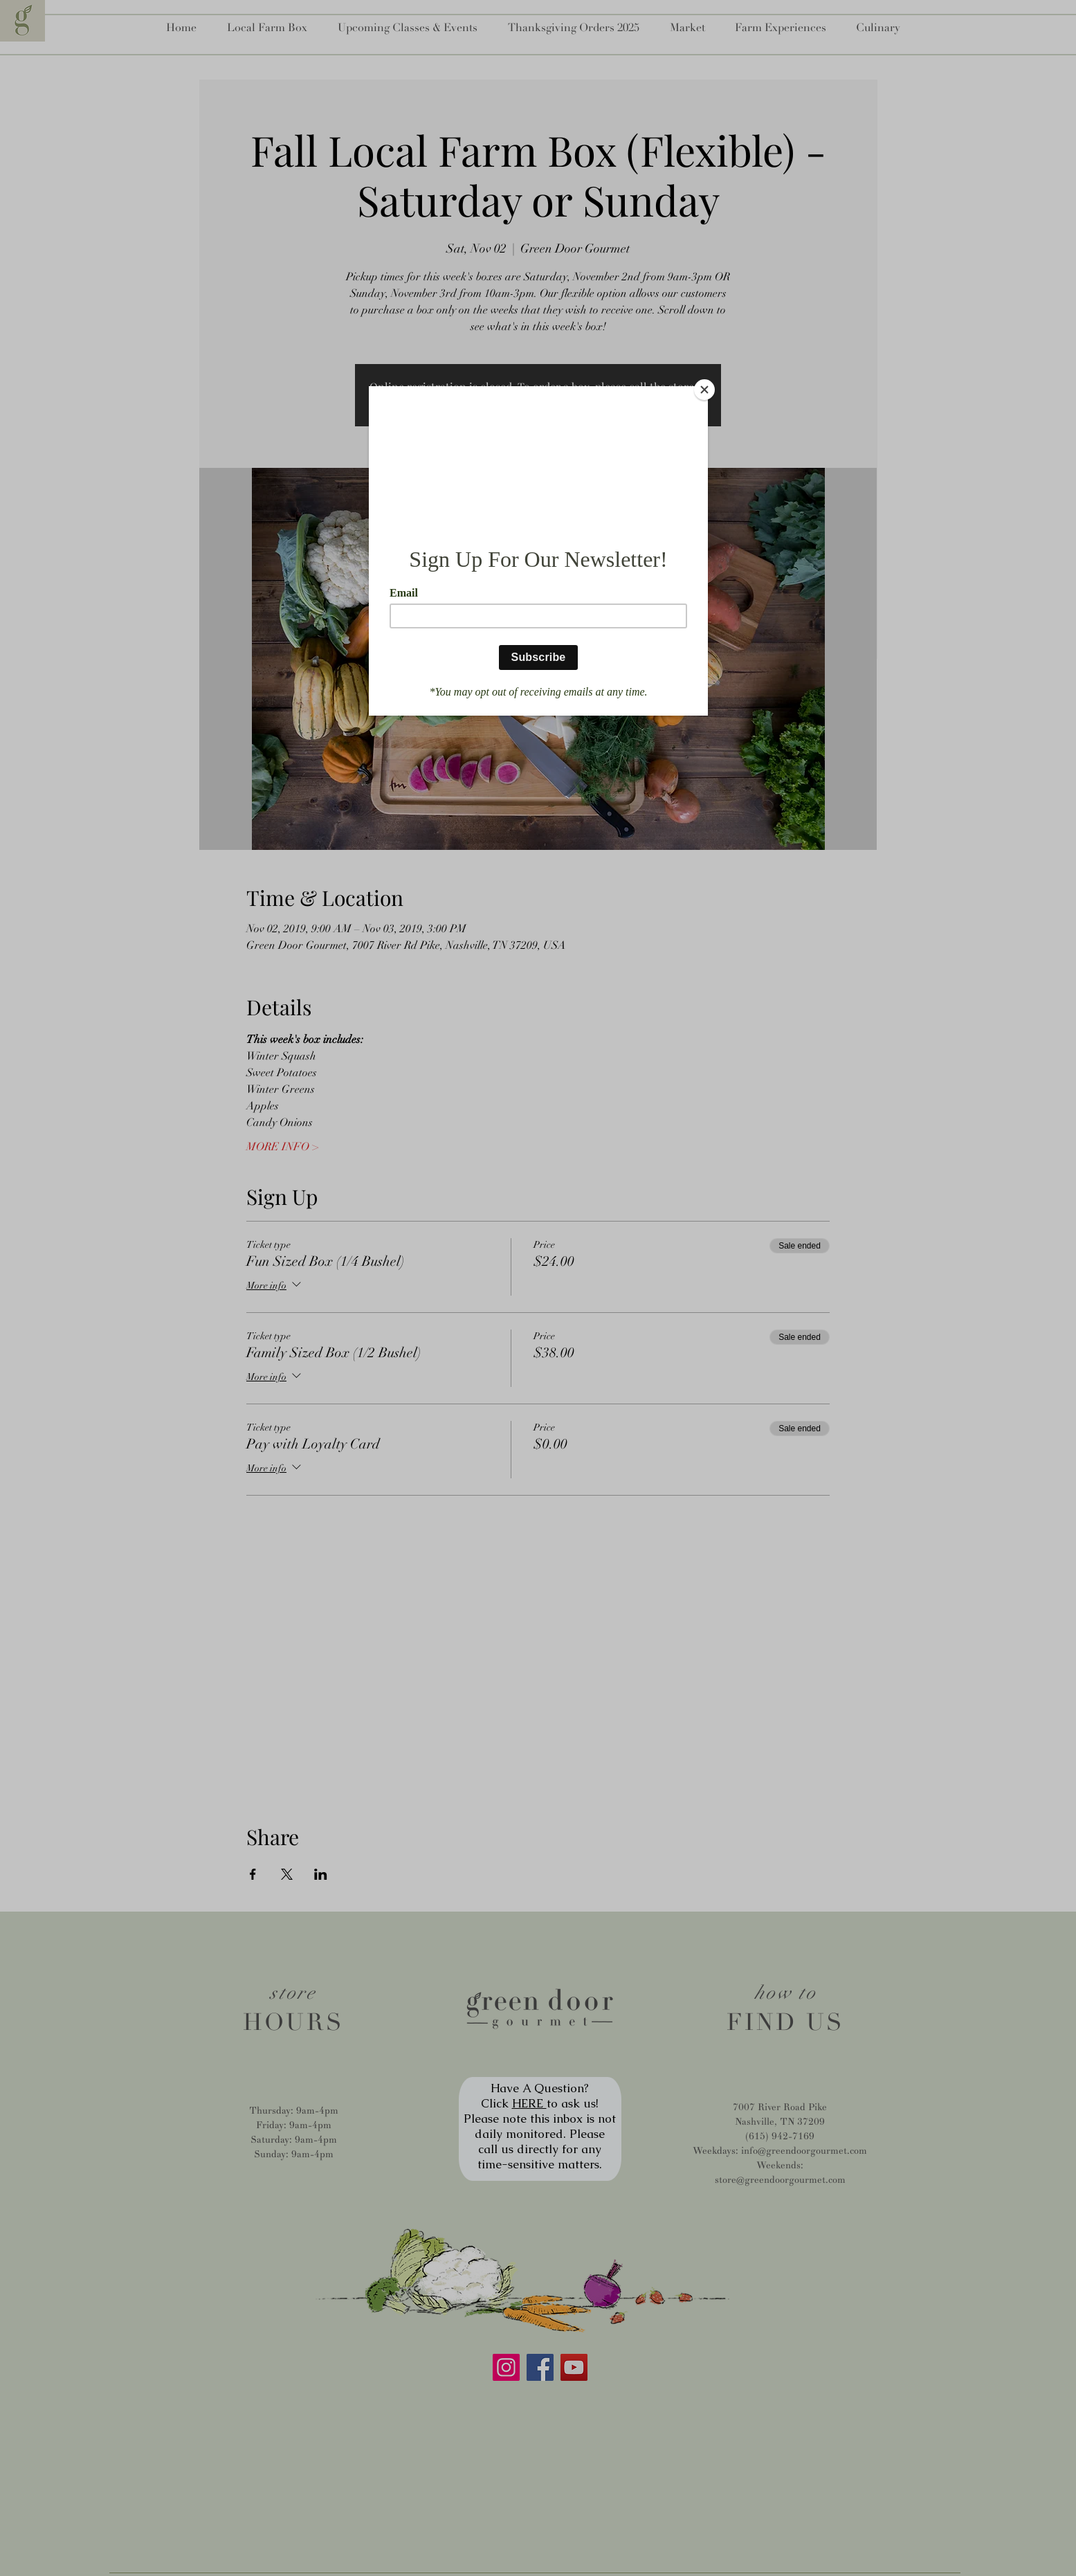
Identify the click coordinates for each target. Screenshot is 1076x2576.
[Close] (704, 389)
